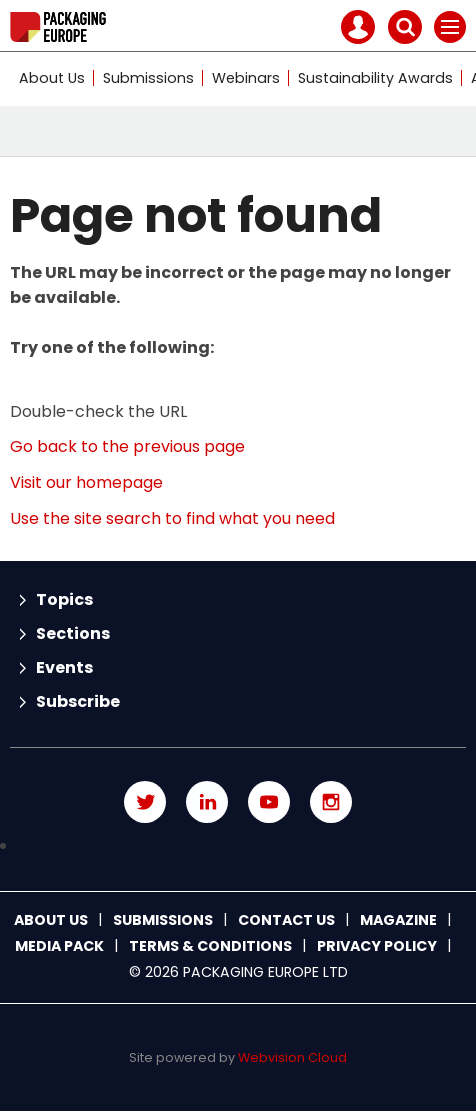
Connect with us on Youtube (269, 802)
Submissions (148, 78)
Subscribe (78, 701)
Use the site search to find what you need (172, 518)
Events (64, 667)
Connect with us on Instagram (331, 802)
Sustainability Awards (375, 78)
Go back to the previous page (127, 446)
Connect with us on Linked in (207, 802)
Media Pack (59, 946)
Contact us (286, 920)
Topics (64, 599)
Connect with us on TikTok (238, 846)
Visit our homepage (86, 482)
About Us (52, 78)
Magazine (398, 920)
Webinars (246, 78)
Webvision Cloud (292, 1057)
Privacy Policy (377, 946)
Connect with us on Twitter (145, 802)
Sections (73, 633)
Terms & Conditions (210, 946)
